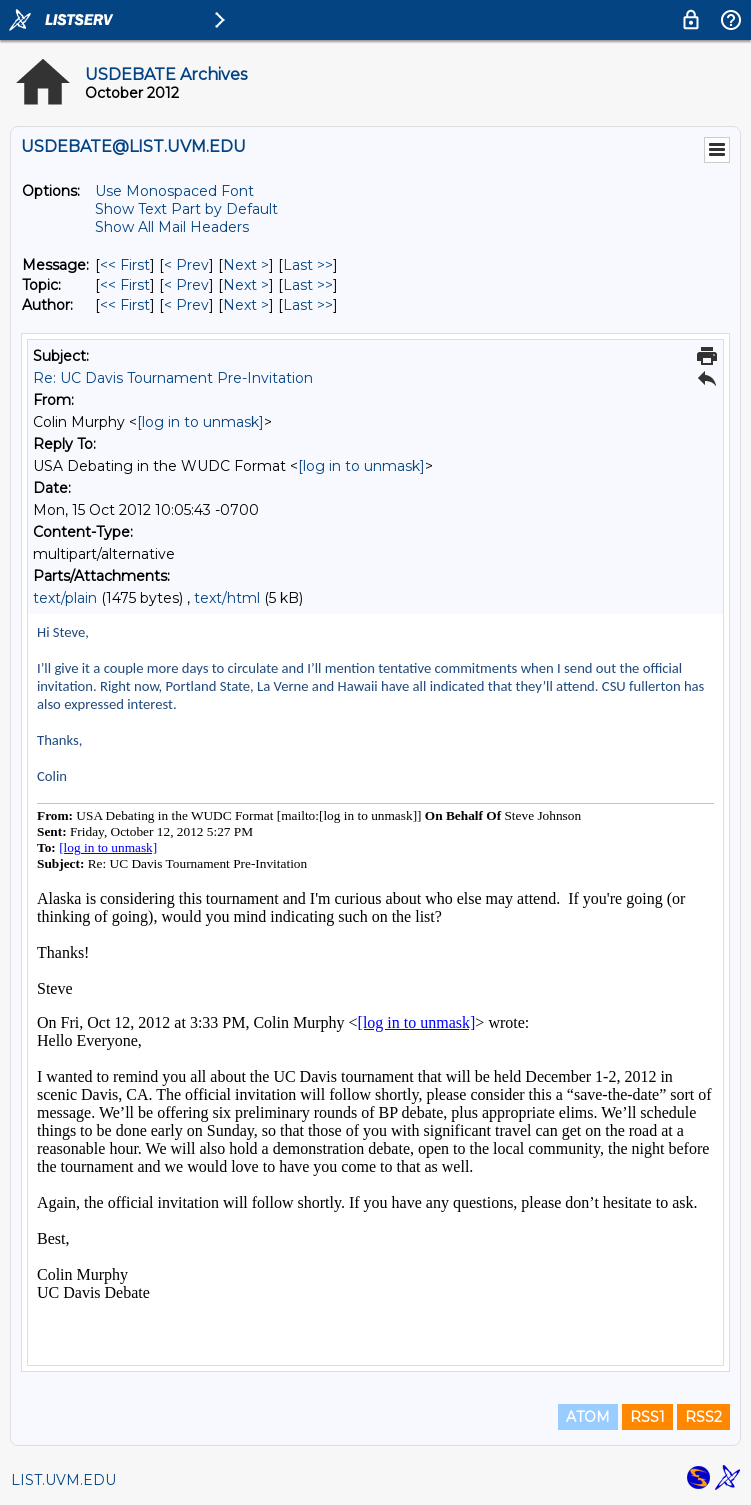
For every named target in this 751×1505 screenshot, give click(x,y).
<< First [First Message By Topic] (125, 285)
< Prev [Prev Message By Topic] (186, 285)
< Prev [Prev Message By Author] (186, 305)
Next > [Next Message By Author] (246, 305)
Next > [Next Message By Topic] (246, 285)
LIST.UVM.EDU (63, 1480)
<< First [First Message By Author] (125, 305)
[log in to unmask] (200, 422)
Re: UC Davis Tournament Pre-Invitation (173, 378)
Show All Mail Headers (172, 227)
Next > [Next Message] (246, 265)
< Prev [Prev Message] (186, 265)
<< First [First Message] (125, 265)
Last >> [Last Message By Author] (308, 305)
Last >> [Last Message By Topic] (308, 285)
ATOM (588, 1417)
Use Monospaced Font (174, 191)
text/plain (65, 598)
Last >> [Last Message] (308, 265)
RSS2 (703, 1417)
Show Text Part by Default (186, 209)
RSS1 (647, 1417)
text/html (227, 598)
